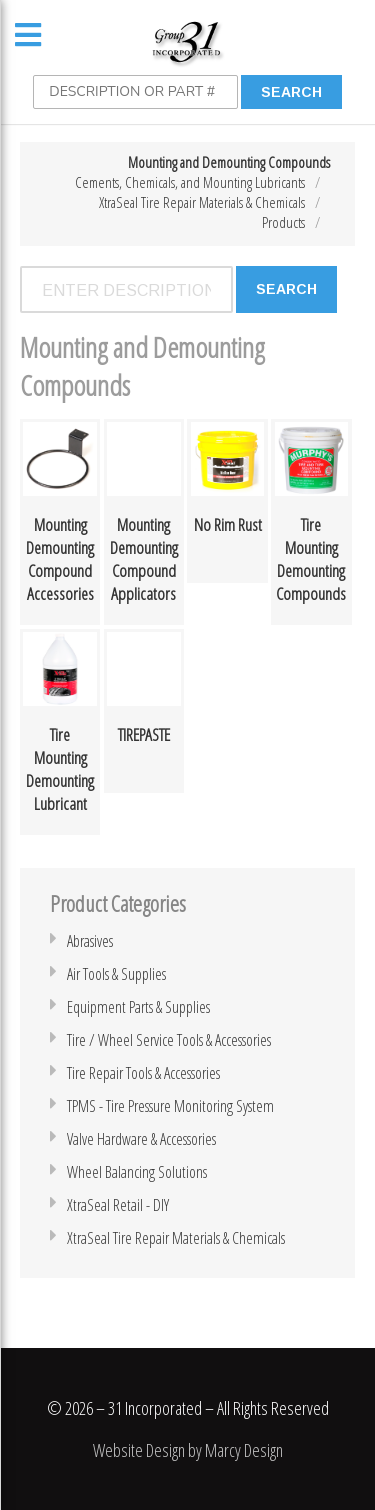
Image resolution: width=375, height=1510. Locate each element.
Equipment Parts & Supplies (138, 1007)
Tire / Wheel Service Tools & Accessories (169, 1040)
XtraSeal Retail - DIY (118, 1205)
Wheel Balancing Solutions (137, 1172)
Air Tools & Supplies (116, 974)
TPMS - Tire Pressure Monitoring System (170, 1106)
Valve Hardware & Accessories (141, 1139)
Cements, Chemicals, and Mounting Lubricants (190, 182)
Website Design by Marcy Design (188, 1450)
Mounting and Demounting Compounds (229, 162)
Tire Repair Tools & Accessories (143, 1073)
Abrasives (90, 941)
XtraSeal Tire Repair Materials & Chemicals (202, 202)
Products (283, 222)
